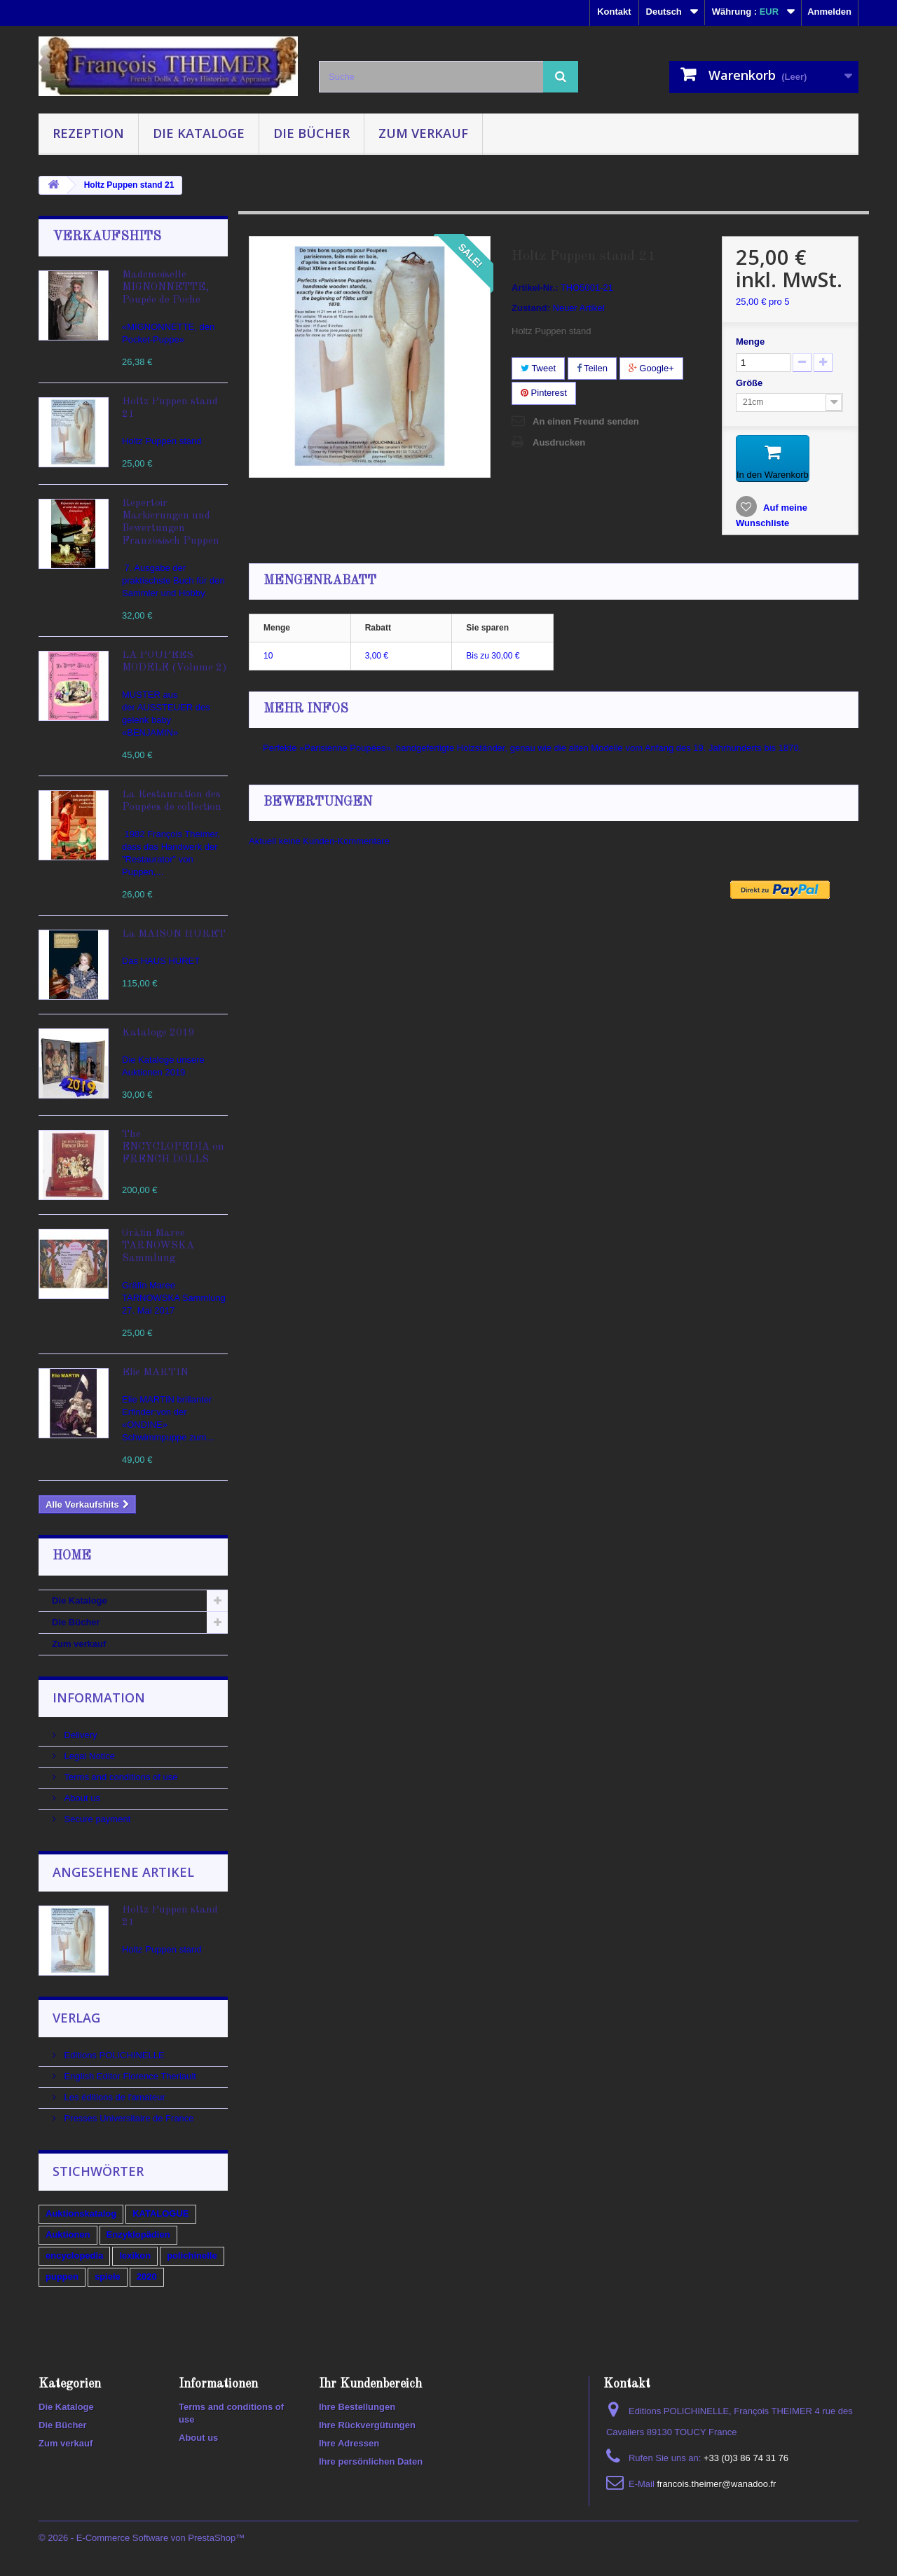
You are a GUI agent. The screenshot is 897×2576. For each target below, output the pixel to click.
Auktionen (68, 2234)
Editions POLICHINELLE (113, 2055)
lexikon (135, 2255)
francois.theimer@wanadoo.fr (716, 2484)
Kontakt (614, 11)
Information (99, 1697)
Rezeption (88, 133)
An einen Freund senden (586, 421)
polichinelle (192, 2255)
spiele (108, 2276)
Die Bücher (311, 133)
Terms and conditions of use (119, 1777)
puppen (62, 2276)
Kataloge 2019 (158, 1033)
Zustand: (531, 308)
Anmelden (829, 11)
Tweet (538, 368)
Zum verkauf (423, 133)
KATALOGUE (160, 2213)
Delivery (79, 1735)
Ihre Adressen (349, 2443)
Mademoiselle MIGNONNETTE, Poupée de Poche (165, 287)
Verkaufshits (107, 236)
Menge (750, 341)
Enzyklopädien (138, 2234)
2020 (147, 2276)
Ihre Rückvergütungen (367, 2425)
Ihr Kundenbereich (370, 2384)
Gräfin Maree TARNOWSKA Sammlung (158, 1246)
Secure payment (96, 1819)
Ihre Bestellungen (357, 2407)
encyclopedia (74, 2255)
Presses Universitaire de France (128, 2118)
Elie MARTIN (155, 1373)
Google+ (651, 368)
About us (81, 1798)
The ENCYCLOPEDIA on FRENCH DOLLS (173, 1147)
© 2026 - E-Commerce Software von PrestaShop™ (142, 2538)
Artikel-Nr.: (535, 287)
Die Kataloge (199, 133)
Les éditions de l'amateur (113, 2097)
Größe (750, 383)
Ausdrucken (559, 442)
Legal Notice (88, 1756)
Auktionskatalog (81, 2213)
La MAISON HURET (174, 934)
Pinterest (544, 392)
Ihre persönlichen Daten (371, 2461)
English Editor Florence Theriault (129, 2076)
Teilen (592, 368)
